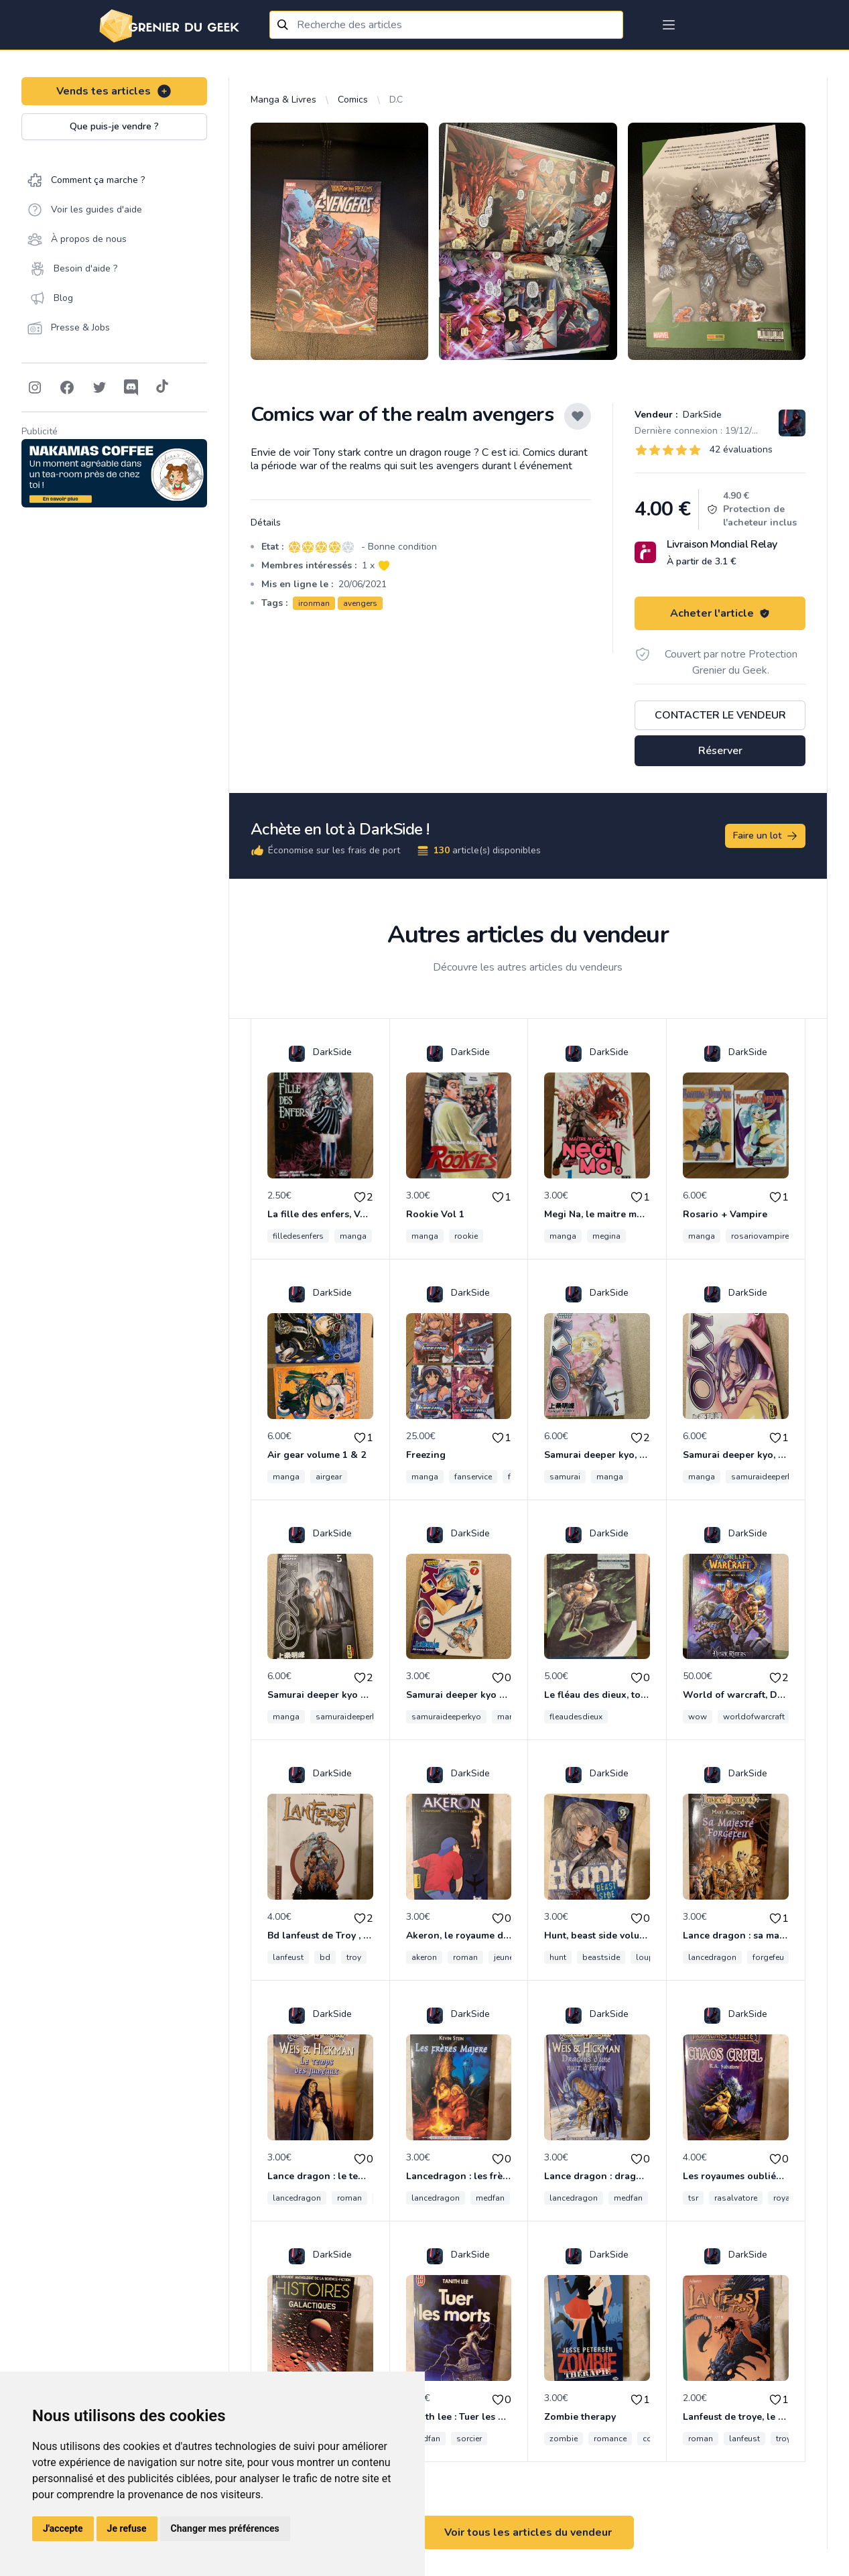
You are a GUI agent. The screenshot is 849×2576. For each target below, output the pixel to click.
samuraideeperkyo (766, 1476)
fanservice (473, 1476)
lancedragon (712, 1957)
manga (353, 1236)
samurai (564, 1476)
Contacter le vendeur (720, 715)
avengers (360, 603)
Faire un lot (766, 836)
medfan (490, 2198)
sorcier (469, 2438)
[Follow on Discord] (131, 387)
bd (325, 1957)
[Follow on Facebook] (67, 387)
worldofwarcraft (754, 1716)
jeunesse (510, 1957)
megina (606, 1236)
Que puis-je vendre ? (114, 126)
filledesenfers (298, 1236)
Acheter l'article (720, 613)
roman (465, 1957)
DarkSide (701, 414)
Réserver (720, 750)
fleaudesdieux (575, 1716)
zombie (563, 2438)
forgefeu (768, 1957)
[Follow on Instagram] (35, 387)
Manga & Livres (283, 99)
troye (785, 2438)
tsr (693, 2198)
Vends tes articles (114, 91)
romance (610, 2438)
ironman (314, 603)
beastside (601, 1957)
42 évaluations (741, 449)
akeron (424, 1957)
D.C (396, 99)
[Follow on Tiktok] (162, 387)
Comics (353, 99)
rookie (466, 1236)
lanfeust (288, 1957)
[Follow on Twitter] (99, 387)
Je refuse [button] (127, 2528)
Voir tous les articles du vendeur (528, 2532)
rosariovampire (760, 1236)
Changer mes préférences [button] (225, 2528)
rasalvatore (735, 2198)
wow (697, 1716)
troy (353, 1957)
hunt (557, 1957)
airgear (329, 1476)
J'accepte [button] (63, 2528)
